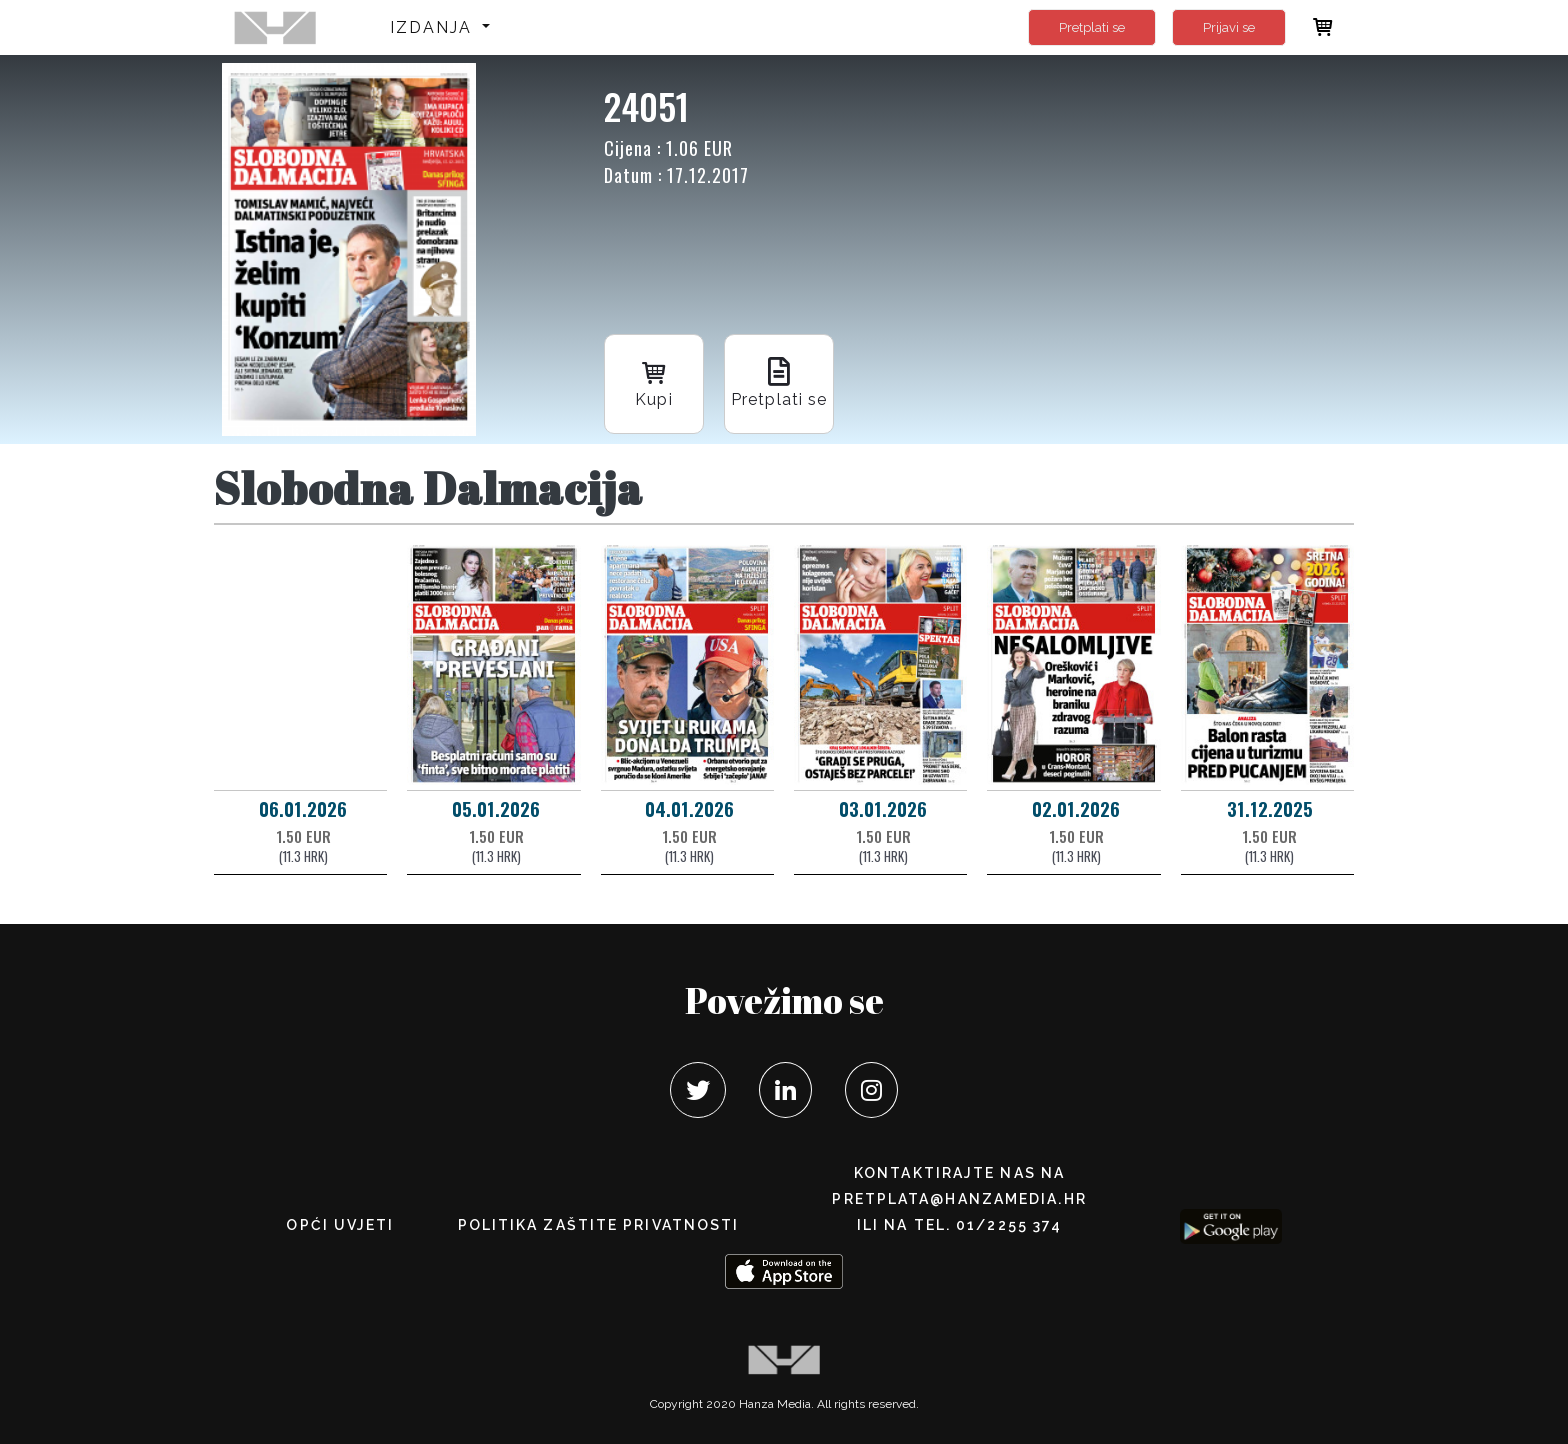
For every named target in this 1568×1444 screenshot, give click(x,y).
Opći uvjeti (340, 1225)
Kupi (654, 382)
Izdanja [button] (434, 27)
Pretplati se (1092, 27)
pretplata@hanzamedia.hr (959, 1199)
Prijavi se (1229, 27)
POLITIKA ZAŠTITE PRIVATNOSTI (599, 1225)
